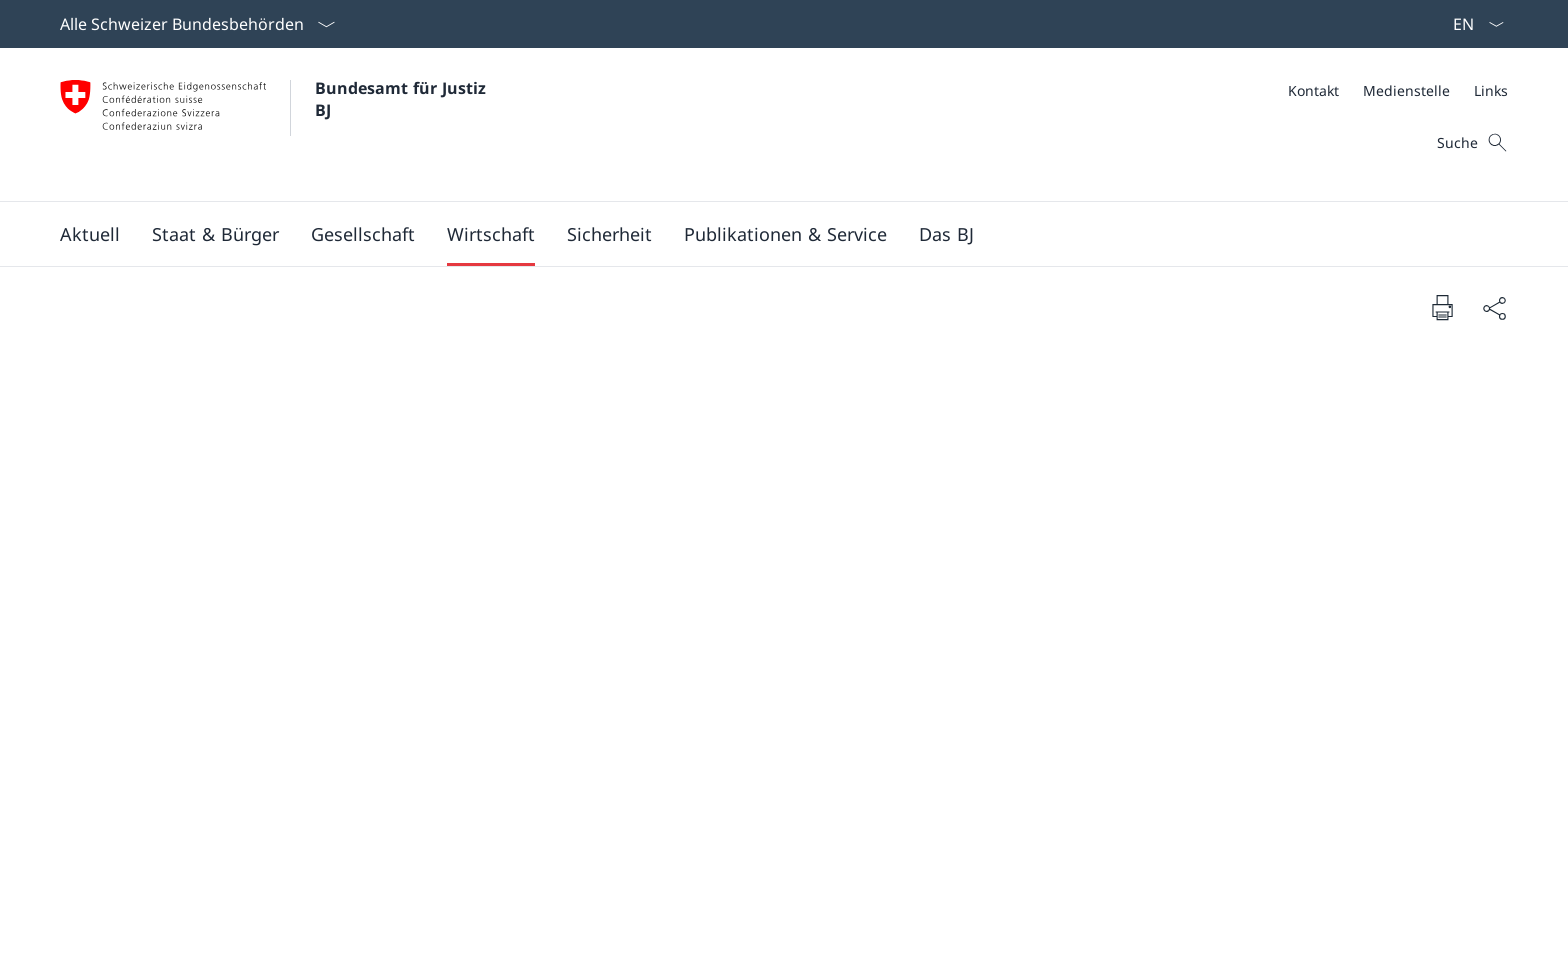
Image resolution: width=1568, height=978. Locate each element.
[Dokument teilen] (1494, 307)
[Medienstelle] (1406, 90)
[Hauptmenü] (768, 234)
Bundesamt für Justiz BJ (403, 99)
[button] (90, 234)
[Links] (1491, 90)
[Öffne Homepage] (275, 124)
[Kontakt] (1313, 90)
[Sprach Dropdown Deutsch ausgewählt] (1472, 24)
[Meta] (1398, 90)
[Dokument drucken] (1442, 307)
